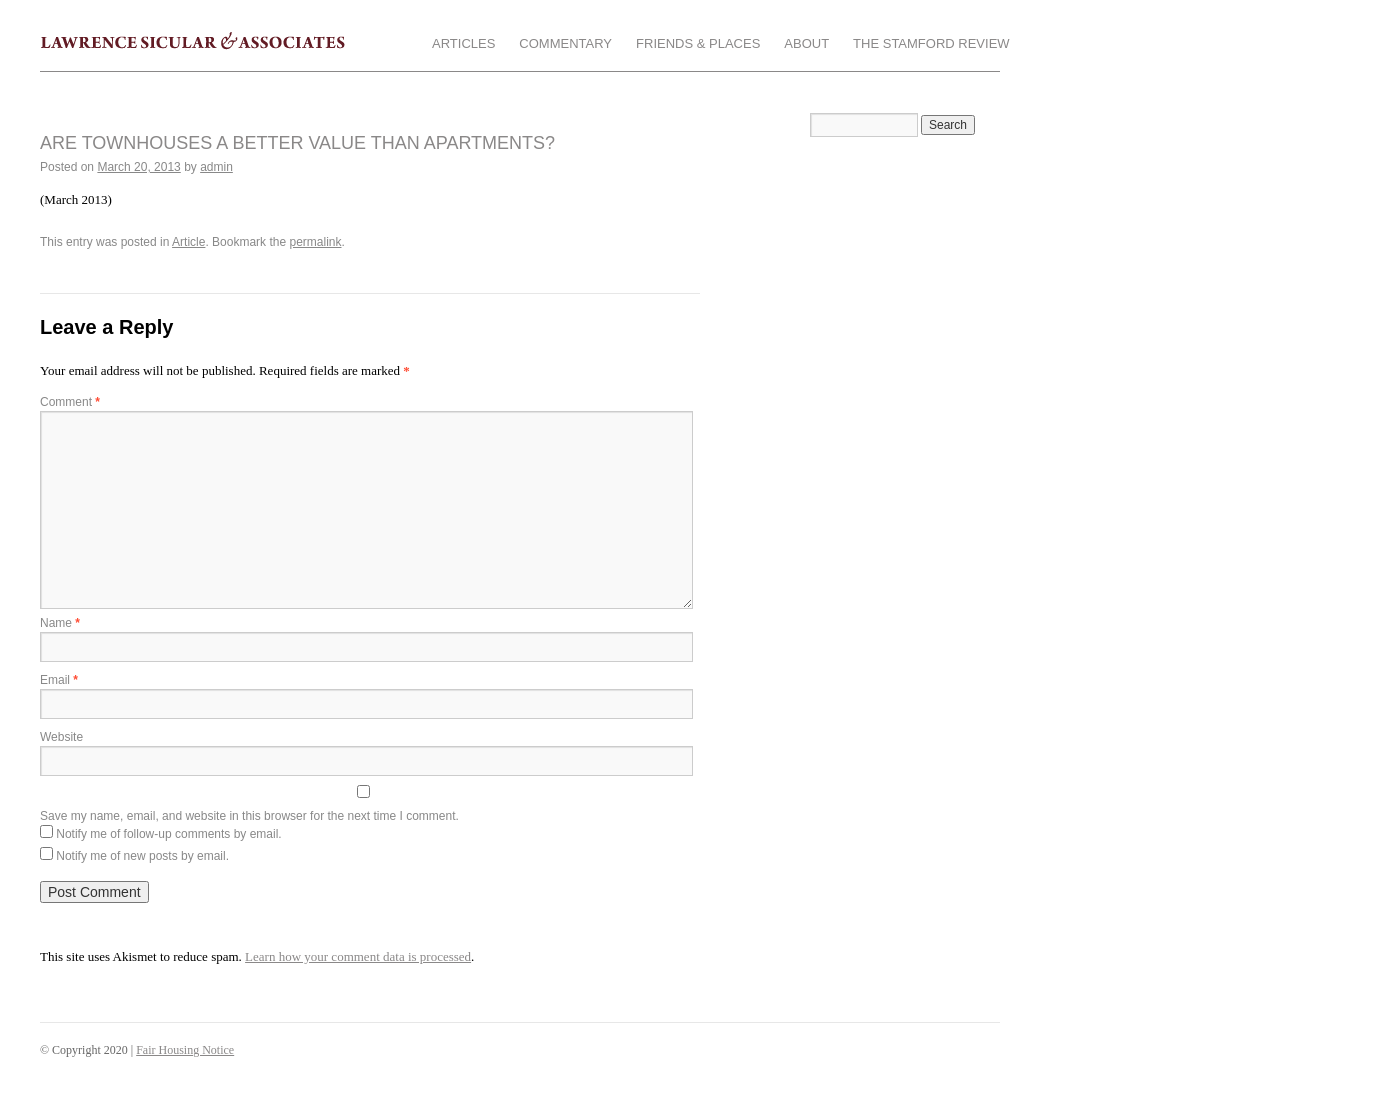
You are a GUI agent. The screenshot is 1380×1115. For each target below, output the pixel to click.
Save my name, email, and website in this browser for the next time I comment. (249, 816)
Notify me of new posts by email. (142, 856)
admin (216, 167)
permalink (315, 242)
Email (59, 680)
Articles (463, 43)
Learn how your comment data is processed (358, 956)
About (806, 43)
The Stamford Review (931, 43)
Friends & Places (698, 43)
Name (60, 623)
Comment (70, 402)
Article (188, 242)
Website (61, 737)
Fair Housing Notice (185, 1050)
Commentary (565, 43)
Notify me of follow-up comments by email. (168, 834)
